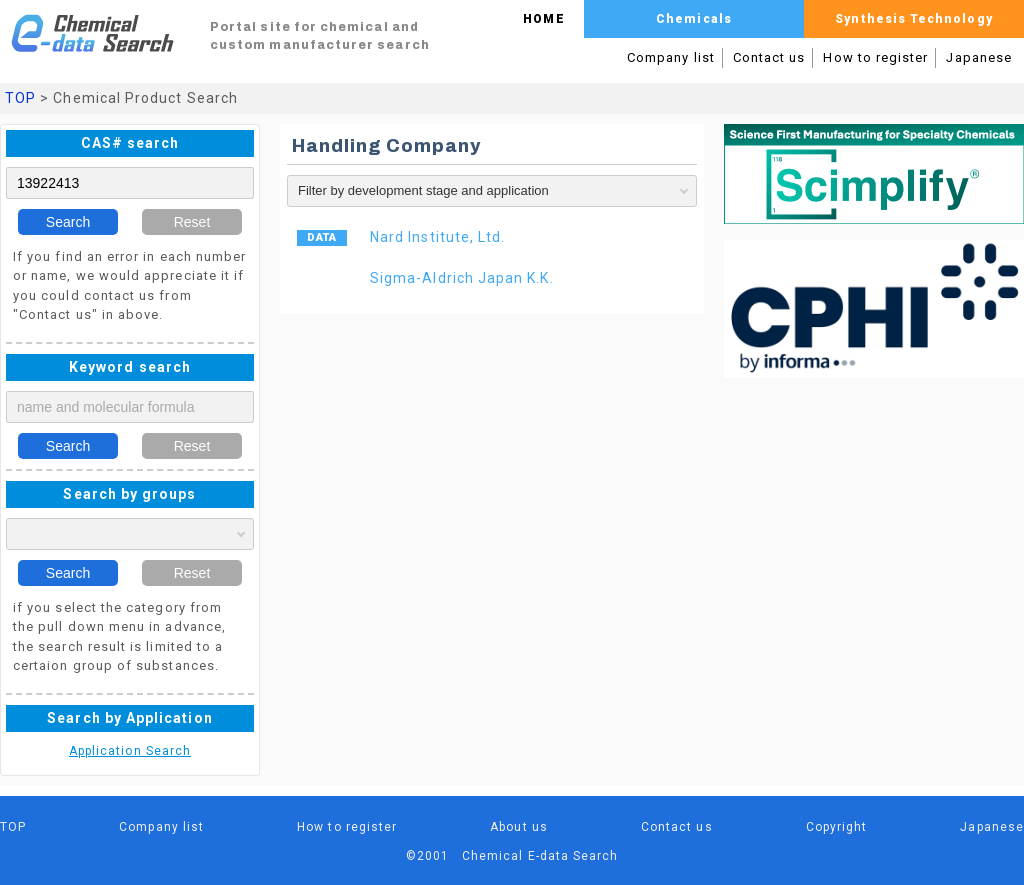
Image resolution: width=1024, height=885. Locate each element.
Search (68, 222)
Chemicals (694, 19)
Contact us (769, 57)
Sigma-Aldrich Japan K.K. (462, 278)
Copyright (837, 827)
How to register (875, 57)
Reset (192, 222)
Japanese (979, 57)
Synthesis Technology (913, 19)
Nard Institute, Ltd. (437, 237)
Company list (671, 57)
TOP (20, 98)
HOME (543, 19)
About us (519, 827)
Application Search (130, 751)
